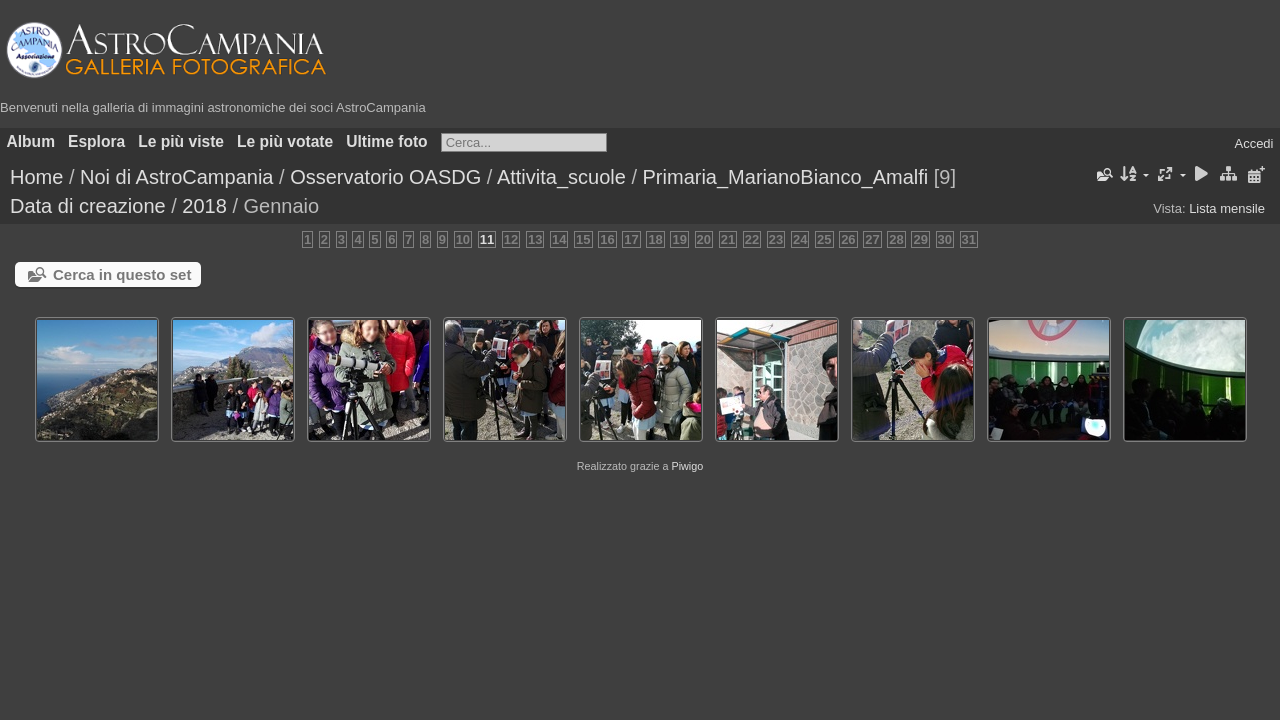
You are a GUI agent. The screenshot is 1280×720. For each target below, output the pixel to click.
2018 (204, 206)
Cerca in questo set (122, 274)
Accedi (1253, 143)
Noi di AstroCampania (176, 177)
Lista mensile (1227, 208)
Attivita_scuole (561, 177)
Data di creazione (88, 206)
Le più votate (285, 141)
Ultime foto (386, 141)
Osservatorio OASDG (385, 177)
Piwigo (687, 466)
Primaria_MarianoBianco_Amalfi (786, 177)
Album (31, 141)
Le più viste (181, 141)
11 (487, 239)
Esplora (96, 141)
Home (36, 177)
